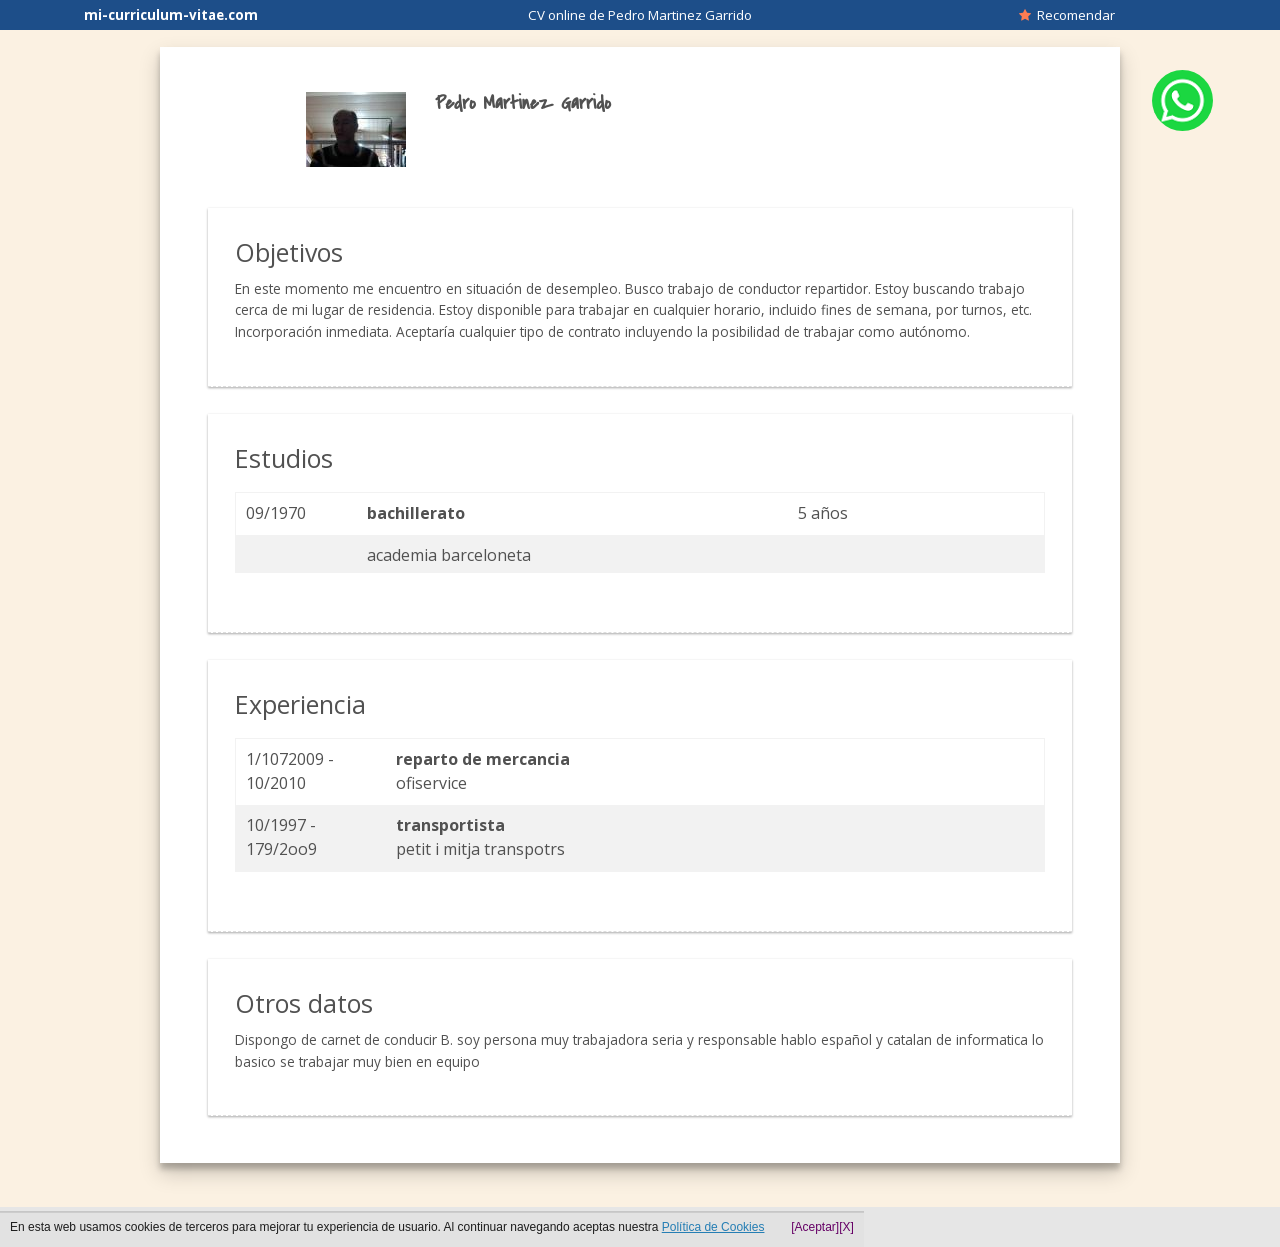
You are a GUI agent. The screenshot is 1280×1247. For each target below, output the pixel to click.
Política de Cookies (713, 1227)
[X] (846, 1227)
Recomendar (1067, 15)
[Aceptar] (815, 1227)
